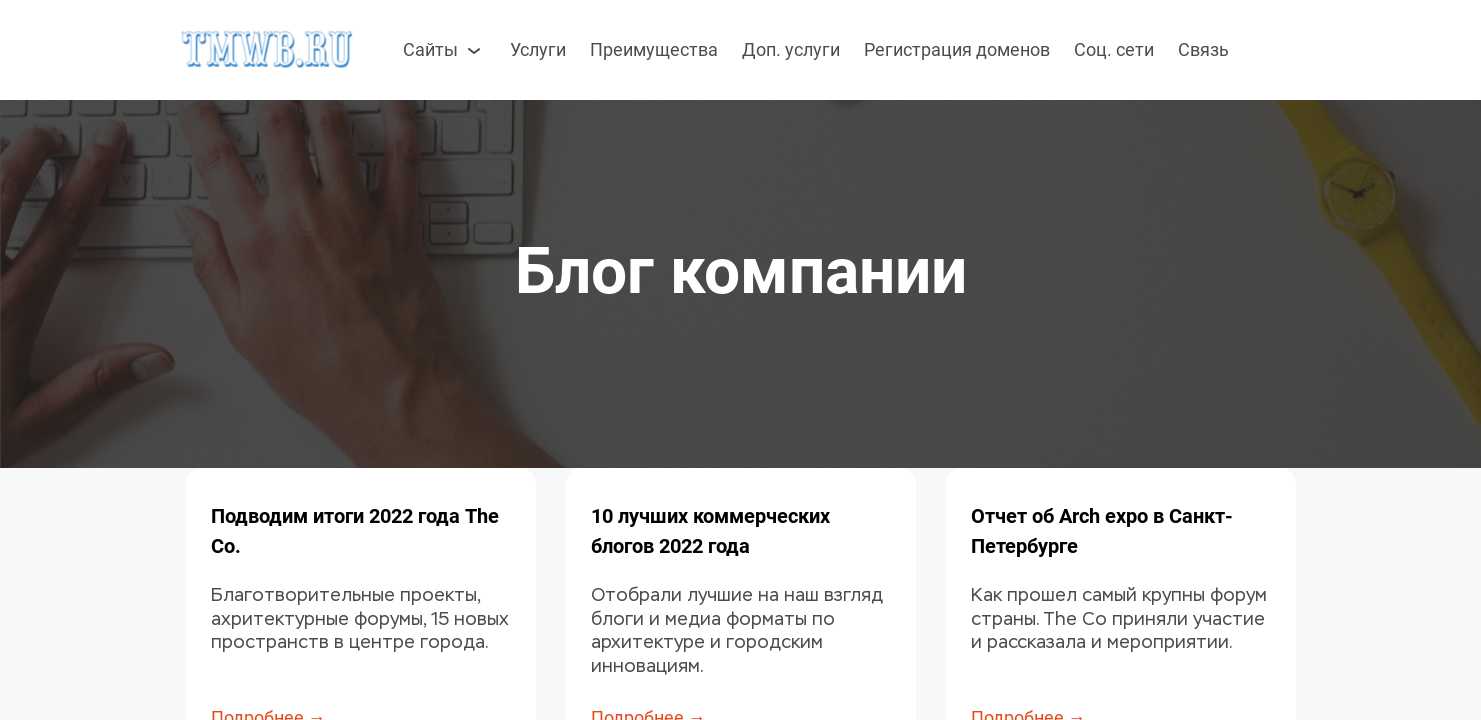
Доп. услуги (791, 49)
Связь (1203, 49)
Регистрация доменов (957, 49)
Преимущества (654, 49)
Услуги (538, 49)
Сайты (444, 50)
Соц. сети (1114, 49)
